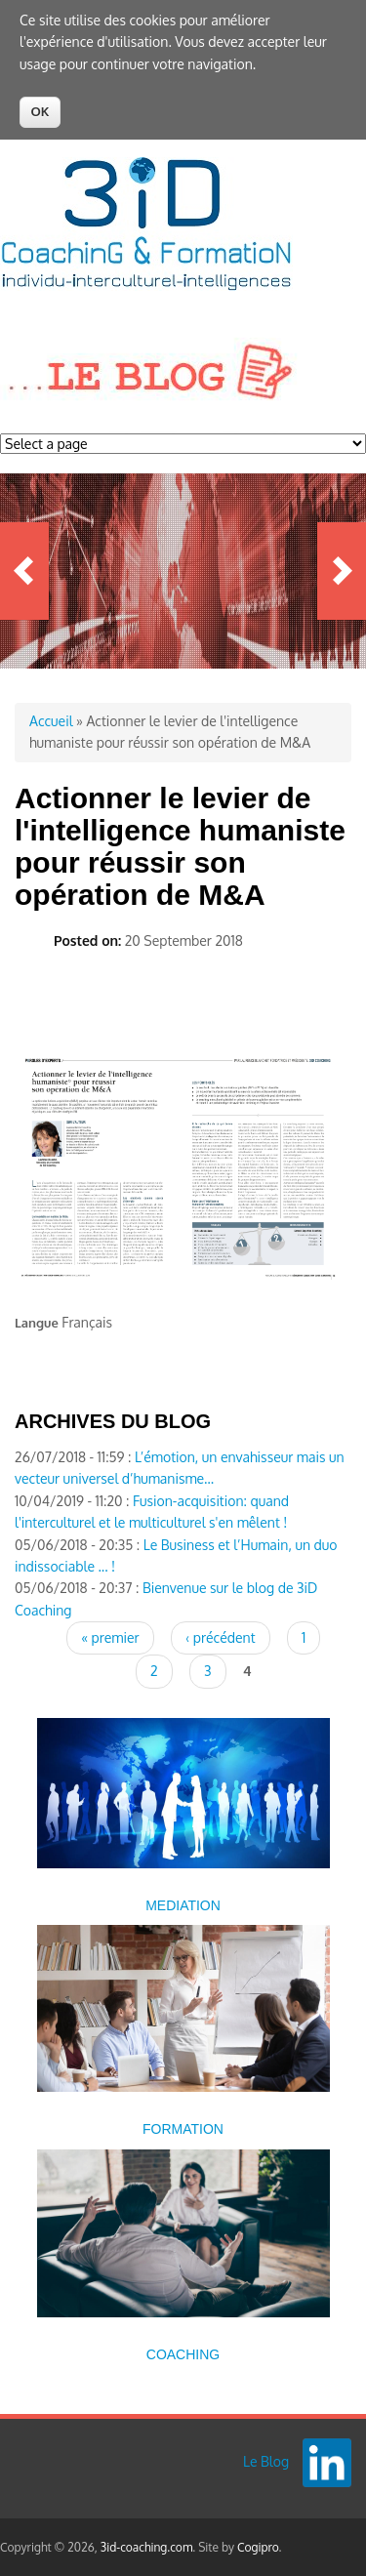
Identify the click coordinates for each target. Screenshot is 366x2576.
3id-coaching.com (147, 2547)
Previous (24, 571)
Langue (37, 1322)
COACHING (183, 2354)
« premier (110, 1637)
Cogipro (258, 2547)
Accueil (51, 721)
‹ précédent (220, 1637)
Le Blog (266, 2461)
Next (341, 571)
